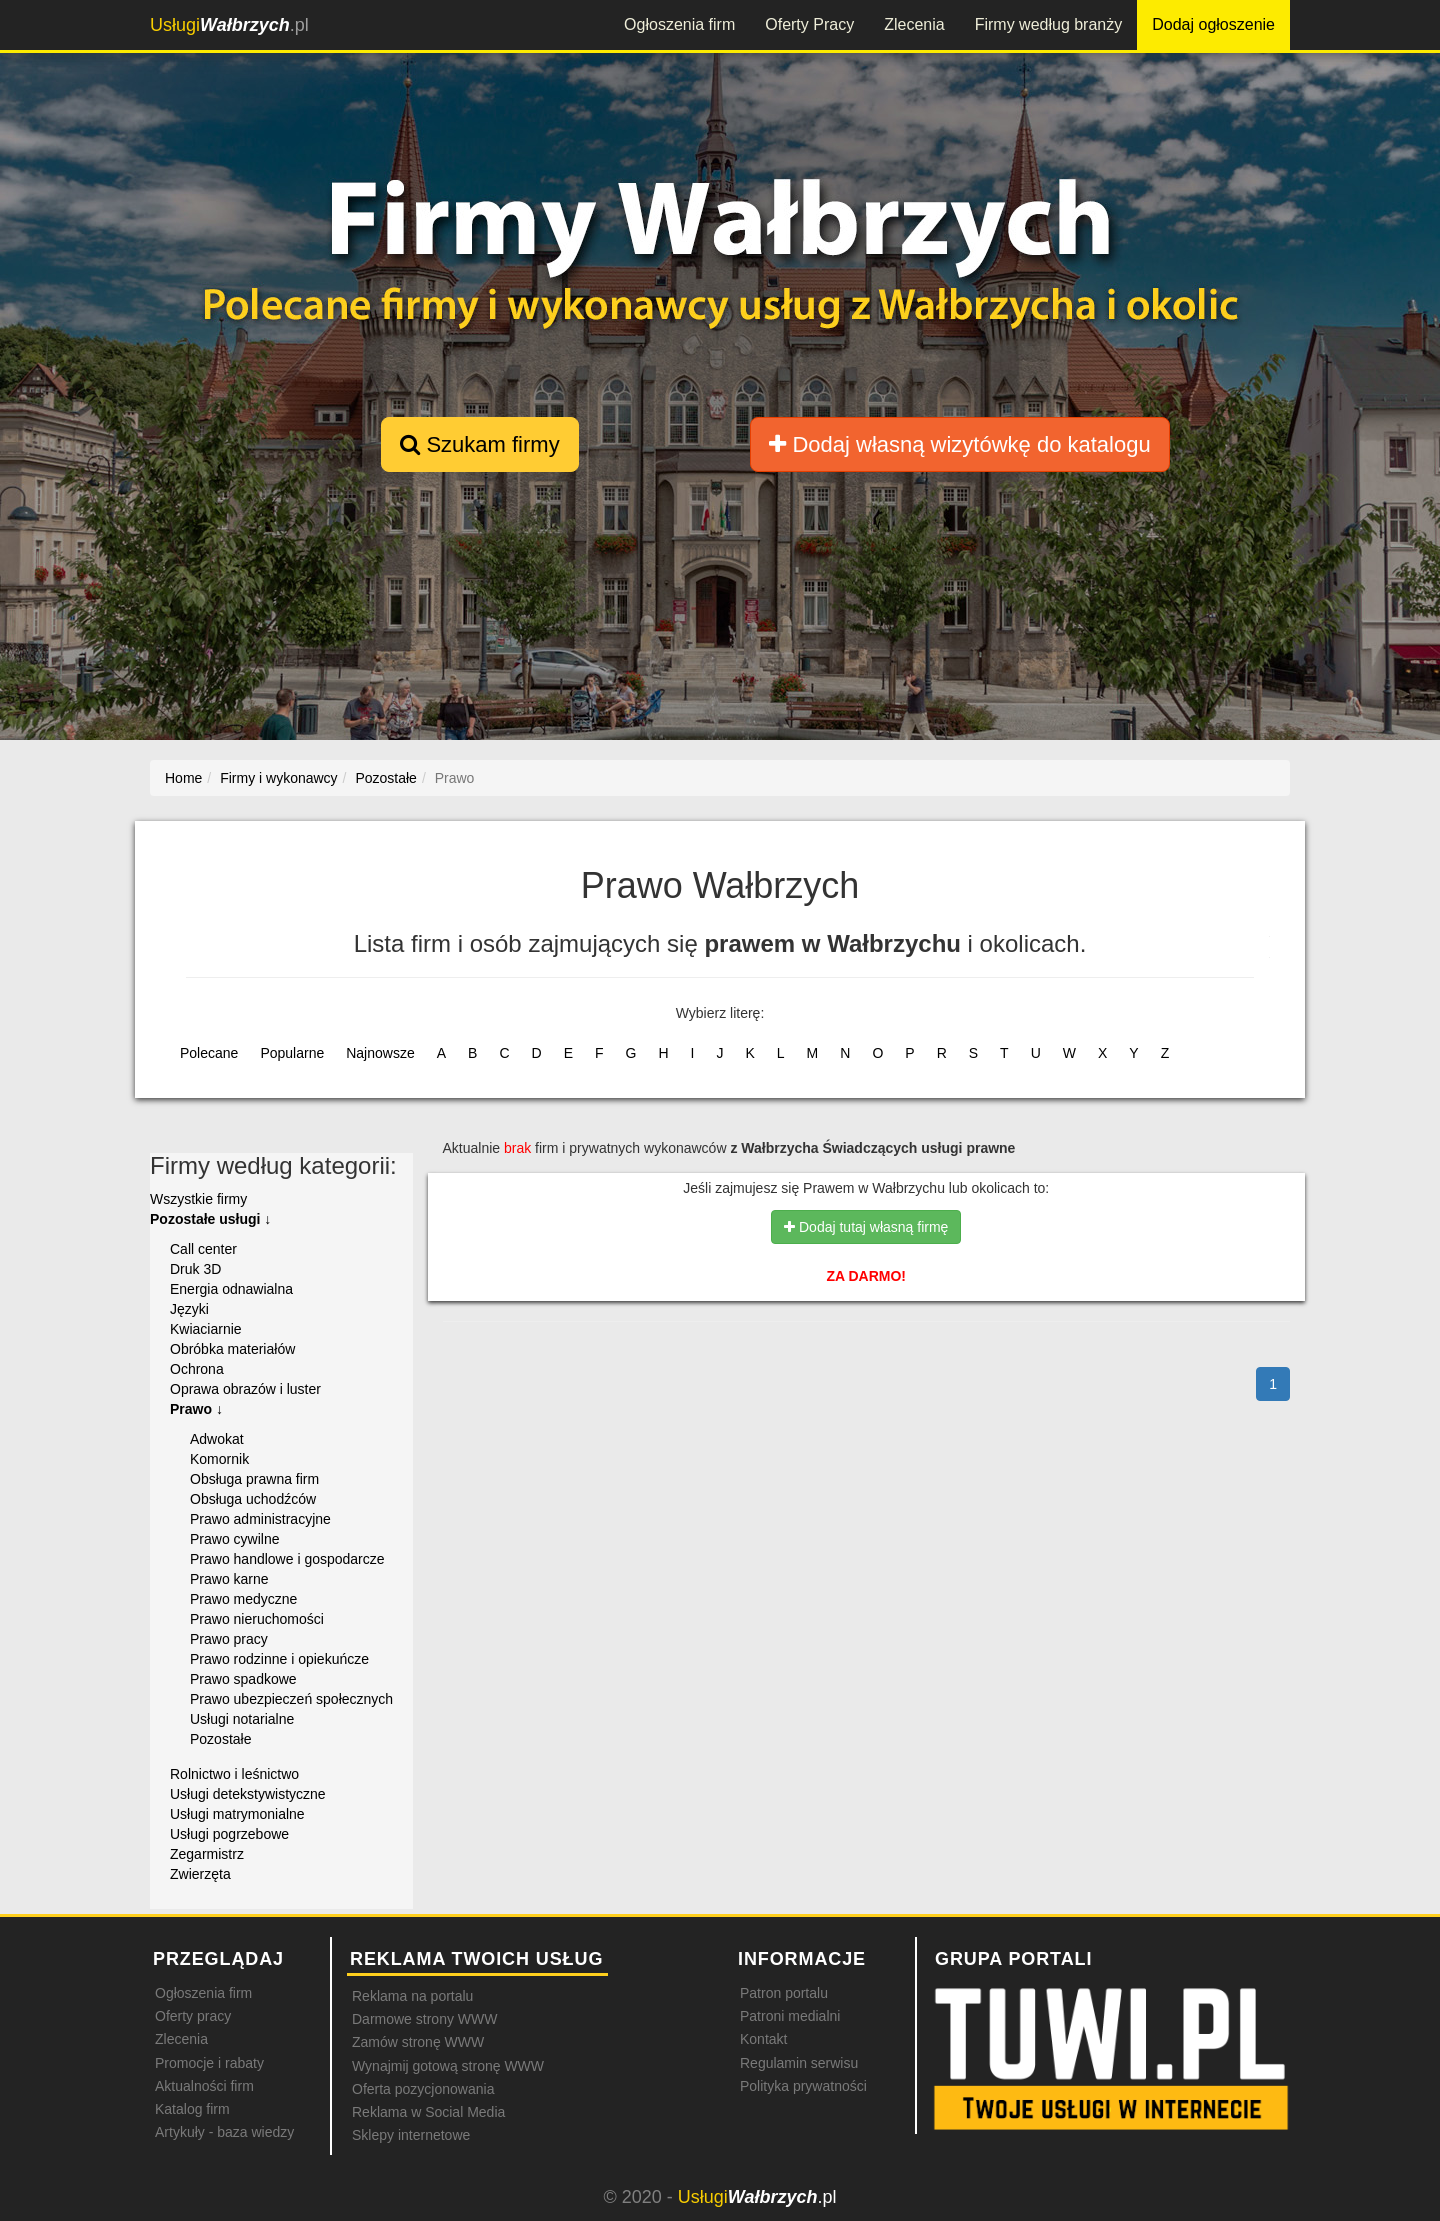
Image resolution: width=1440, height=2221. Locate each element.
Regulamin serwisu (799, 2063)
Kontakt (763, 2039)
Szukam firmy (479, 444)
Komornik (219, 1459)
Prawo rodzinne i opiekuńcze (279, 1659)
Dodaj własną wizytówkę (959, 444)
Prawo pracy (229, 1639)
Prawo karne (229, 1579)
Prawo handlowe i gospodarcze (287, 1559)
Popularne (292, 1053)
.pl (229, 25)
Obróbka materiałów (232, 1349)
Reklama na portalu (412, 1996)
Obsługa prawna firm (254, 1479)
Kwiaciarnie (206, 1329)
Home (183, 778)
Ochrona (197, 1369)
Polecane (209, 1053)
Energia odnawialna (231, 1289)
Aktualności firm (204, 2086)
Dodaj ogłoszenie (1213, 24)
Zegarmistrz (207, 1854)
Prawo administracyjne (260, 1519)
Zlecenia (914, 24)
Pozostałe (220, 1739)
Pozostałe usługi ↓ (210, 1219)
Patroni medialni (790, 2016)
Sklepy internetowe (411, 2135)
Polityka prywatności (803, 2086)
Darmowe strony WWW (424, 2019)
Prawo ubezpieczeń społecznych (291, 1699)
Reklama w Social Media (428, 2112)
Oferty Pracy (809, 24)
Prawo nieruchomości (257, 1619)
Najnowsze (380, 1053)
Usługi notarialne (242, 1719)
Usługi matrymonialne (237, 1814)
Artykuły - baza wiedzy (224, 2132)
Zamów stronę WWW (418, 2042)
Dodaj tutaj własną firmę (866, 1227)
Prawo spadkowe (243, 1679)
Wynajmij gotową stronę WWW (448, 2066)
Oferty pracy (193, 2016)
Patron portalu (784, 1993)
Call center (203, 1249)
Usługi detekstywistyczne (248, 1794)
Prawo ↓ (196, 1409)
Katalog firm (192, 2109)
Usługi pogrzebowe (229, 1834)
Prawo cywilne (234, 1539)
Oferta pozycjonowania (423, 2089)
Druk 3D (195, 1269)
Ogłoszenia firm (679, 24)
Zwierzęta (200, 1874)
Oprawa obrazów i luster (245, 1389)
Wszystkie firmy (198, 1199)
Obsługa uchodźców (253, 1499)
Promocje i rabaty (209, 2063)
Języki (189, 1309)
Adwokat (217, 1439)
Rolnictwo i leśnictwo (234, 1774)
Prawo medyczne (243, 1599)
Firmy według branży (1049, 24)
